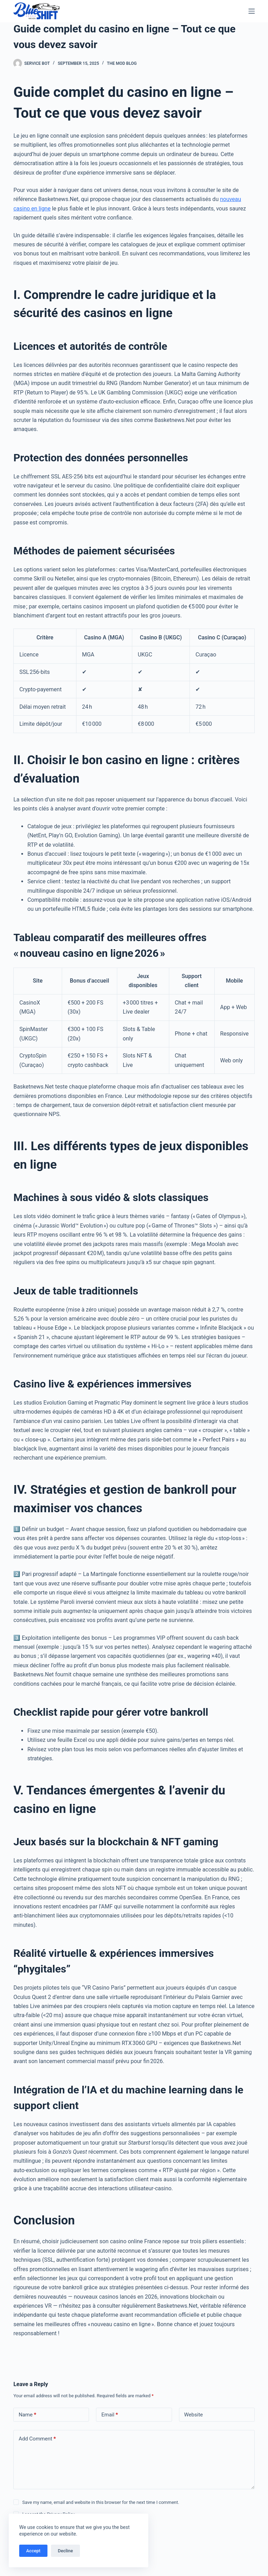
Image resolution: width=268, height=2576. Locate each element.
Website (193, 2415)
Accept (33, 2550)
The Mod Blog (121, 63)
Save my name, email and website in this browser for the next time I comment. (100, 2502)
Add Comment (37, 2439)
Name (27, 2414)
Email (109, 2414)
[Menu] (251, 11)
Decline (65, 2550)
